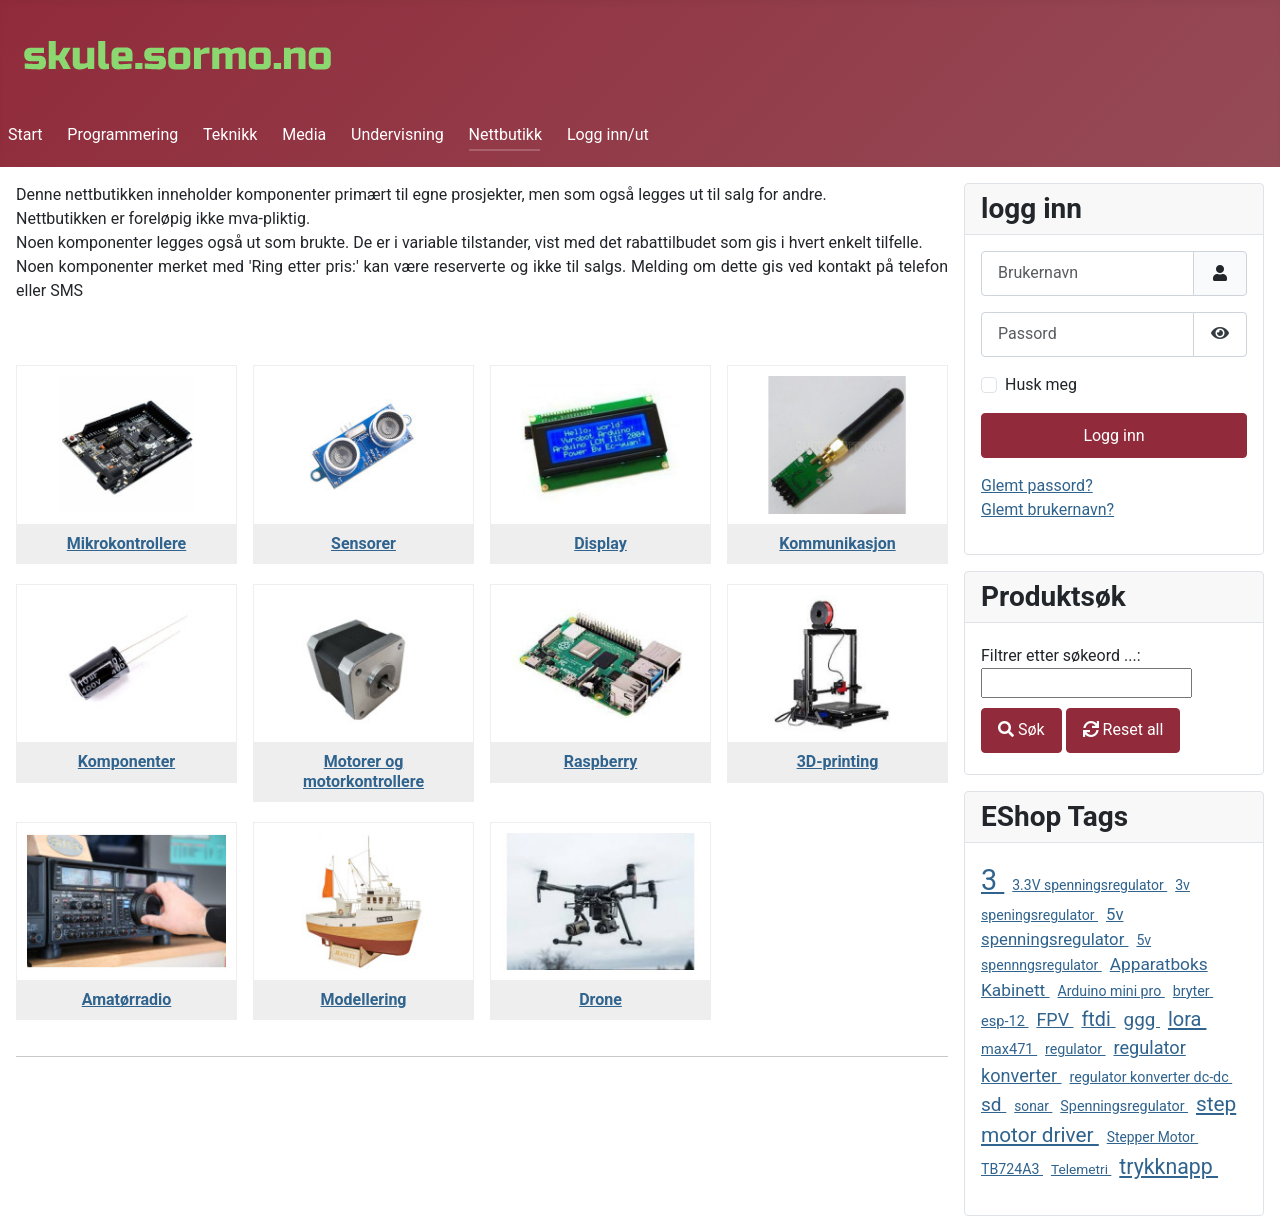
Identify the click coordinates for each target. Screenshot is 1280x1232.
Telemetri (1081, 1169)
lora (1187, 1019)
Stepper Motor (1152, 1137)
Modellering (364, 999)
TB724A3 (1012, 1169)
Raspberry (601, 761)
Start (25, 134)
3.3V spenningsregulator (1089, 885)
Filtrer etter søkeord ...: (1061, 655)
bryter (1193, 991)
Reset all (1123, 729)
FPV (1054, 1019)
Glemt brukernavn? (1047, 509)
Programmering (122, 134)
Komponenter (126, 761)
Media (304, 134)
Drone (600, 999)
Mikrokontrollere (127, 543)
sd (993, 1104)
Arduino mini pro (1110, 991)
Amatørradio (127, 999)
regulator (1075, 1049)
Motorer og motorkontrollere (363, 771)
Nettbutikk (506, 134)
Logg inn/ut (608, 134)
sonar (1033, 1106)
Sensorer (363, 543)
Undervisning (397, 134)
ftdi (1098, 1019)
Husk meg (1041, 384)
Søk (1021, 729)
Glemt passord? (1037, 485)
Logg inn (1113, 435)
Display (600, 543)
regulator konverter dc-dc (1151, 1077)
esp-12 (1004, 1021)
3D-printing (838, 761)
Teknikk (230, 134)
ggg (1142, 1020)
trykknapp (1168, 1166)
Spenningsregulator (1124, 1106)
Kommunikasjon (837, 543)
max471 (1009, 1049)
